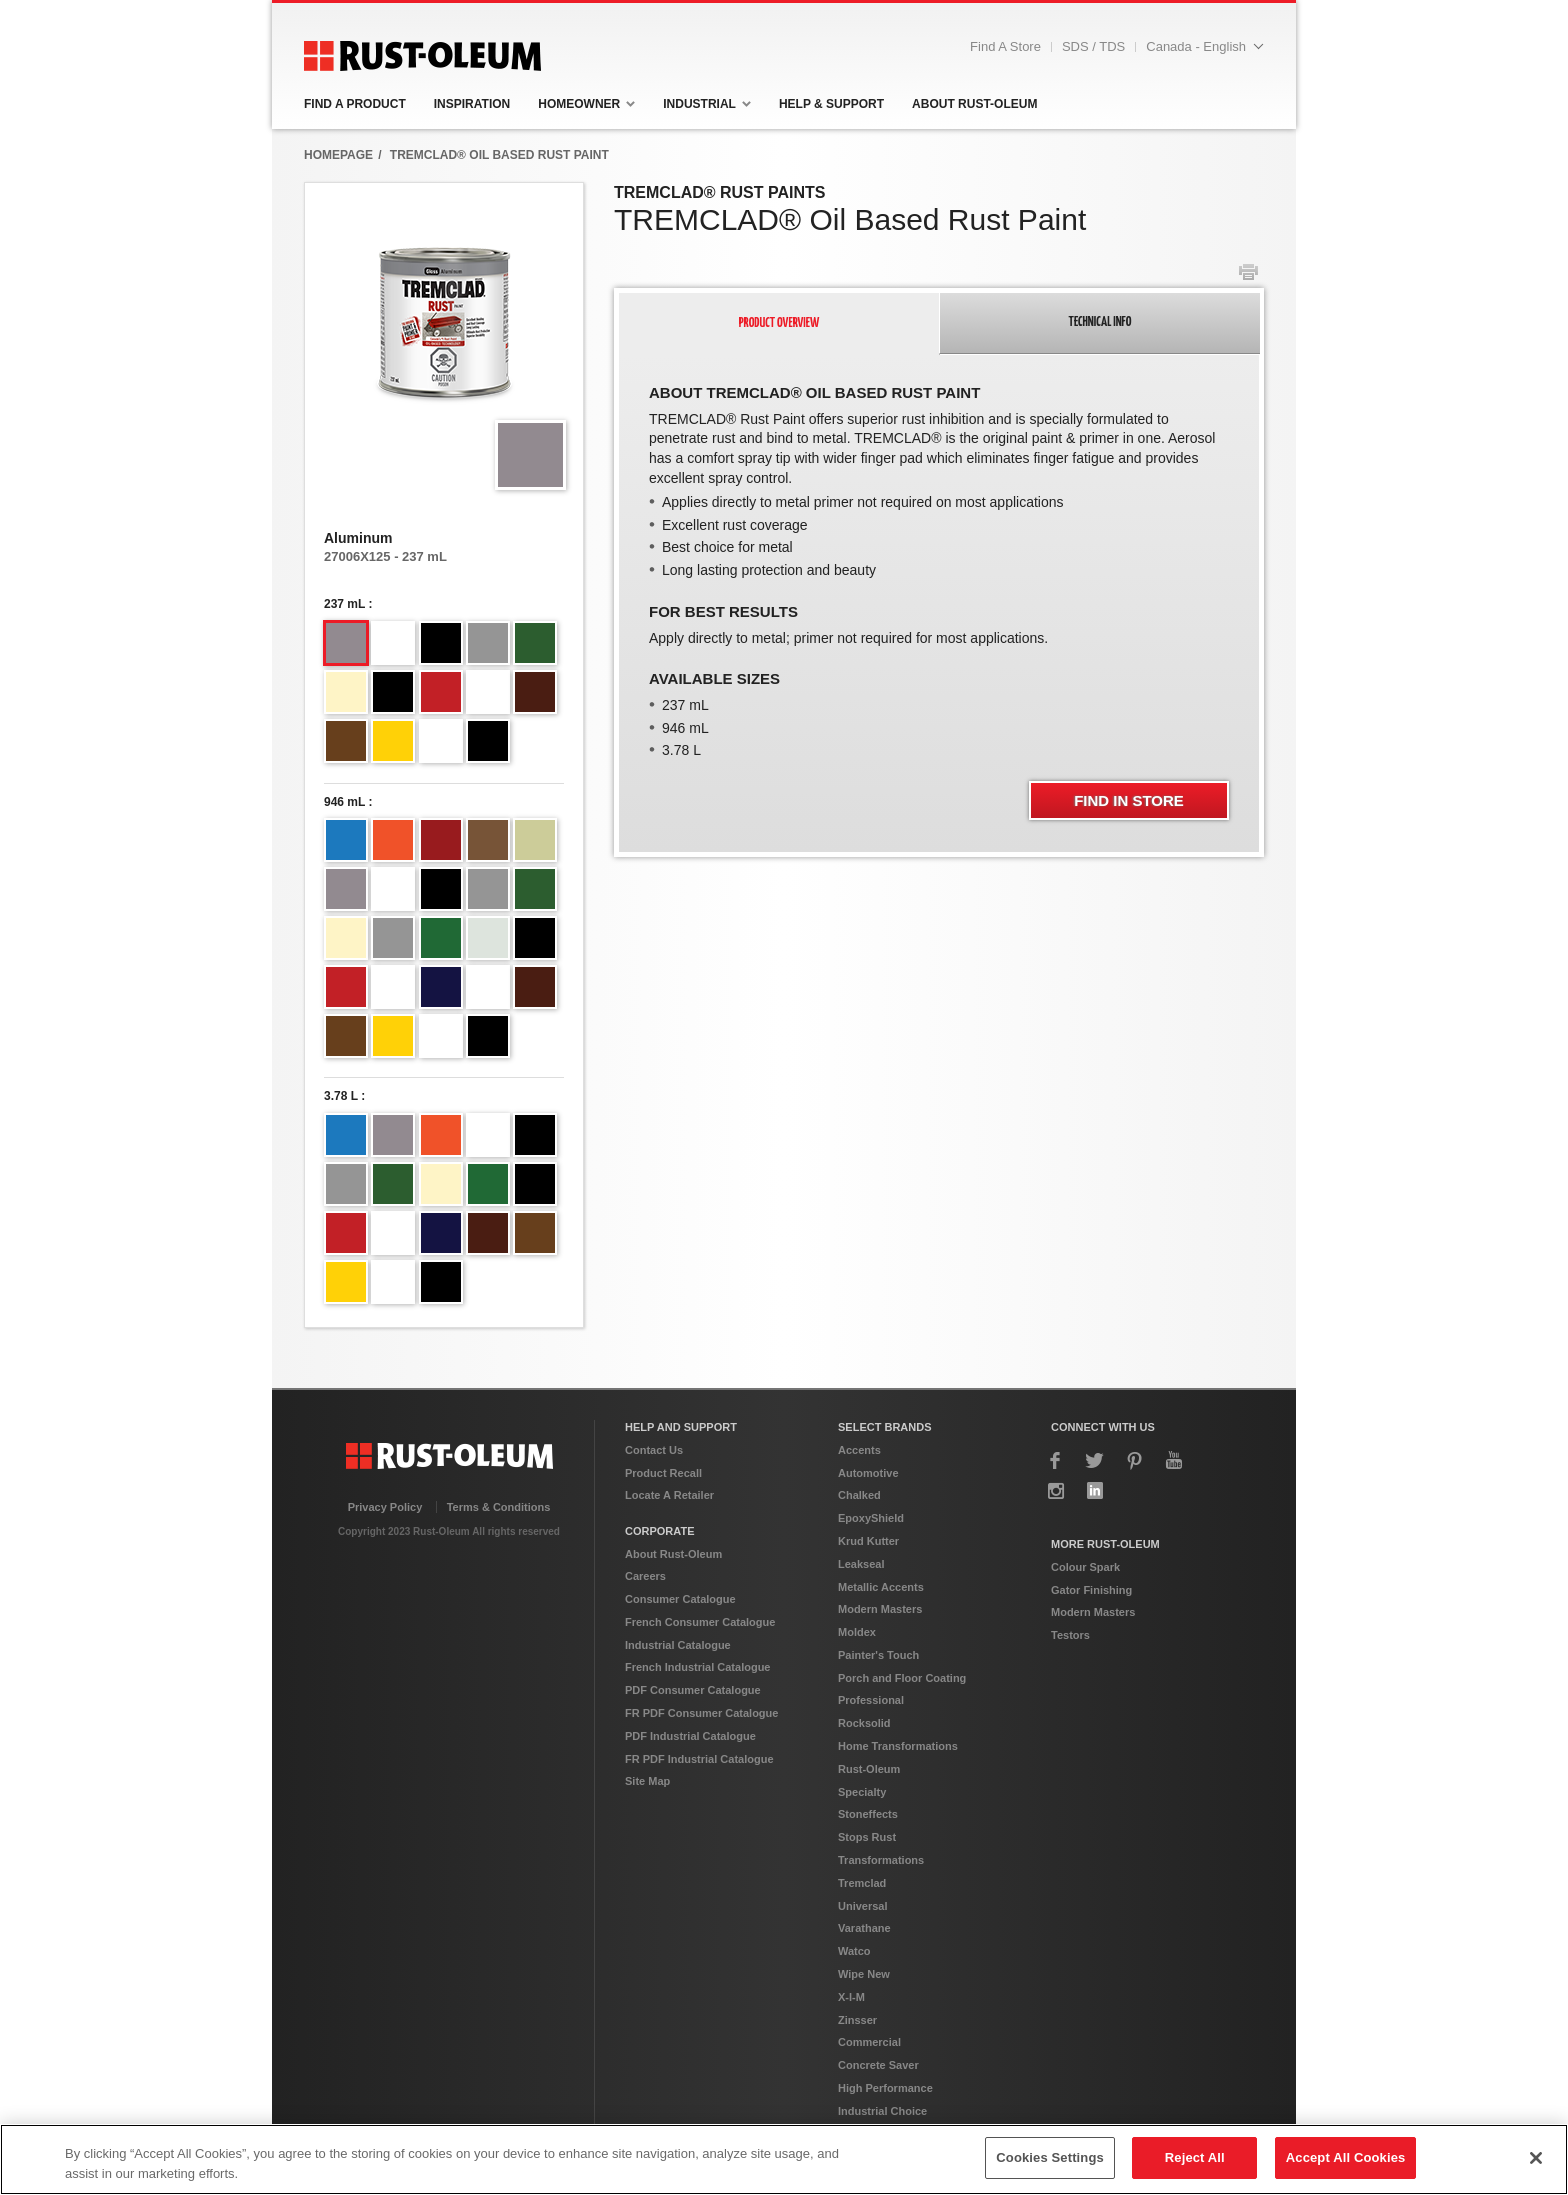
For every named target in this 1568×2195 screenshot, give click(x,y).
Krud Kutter (868, 1541)
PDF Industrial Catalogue (690, 1736)
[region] (784, 2159)
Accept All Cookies (1346, 2157)
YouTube (1174, 1460)
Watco (854, 1951)
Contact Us (654, 1450)
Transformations (881, 1860)
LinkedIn (1095, 1490)
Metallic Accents (881, 1587)
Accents (859, 1450)
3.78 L (341, 1096)
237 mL (344, 604)
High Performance (885, 2088)
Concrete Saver (878, 2065)
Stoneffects (868, 1814)
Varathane (864, 1928)
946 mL (344, 802)
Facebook (1056, 1460)
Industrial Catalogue (678, 1645)
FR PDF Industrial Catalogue (699, 1759)
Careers (645, 1576)
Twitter (1095, 1460)
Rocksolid (864, 1723)
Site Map (647, 1781)
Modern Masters (880, 1609)
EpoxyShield (871, 1518)
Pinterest (1135, 1460)
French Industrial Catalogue (697, 1667)
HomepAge (338, 155)
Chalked (859, 1495)
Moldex (857, 1632)
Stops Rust (867, 1837)
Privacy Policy (385, 1507)
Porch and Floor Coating (902, 1678)
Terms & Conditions (499, 1507)
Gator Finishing (1091, 1590)
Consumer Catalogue (680, 1599)
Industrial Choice (882, 2111)
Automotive (868, 1473)
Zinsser (857, 2020)
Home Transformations (898, 1746)
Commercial (869, 2042)
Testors (1070, 1635)
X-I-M (851, 1997)
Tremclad (862, 1883)
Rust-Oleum (869, 1769)
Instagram (1056, 1490)
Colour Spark (1085, 1567)
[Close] (1536, 2158)
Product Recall (663, 1473)
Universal (863, 1906)
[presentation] (779, 324)
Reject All (1195, 2157)
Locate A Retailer (669, 1495)
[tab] (779, 323)
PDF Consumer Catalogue (693, 1690)
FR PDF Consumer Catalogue (701, 1713)
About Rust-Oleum (673, 1554)
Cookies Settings (1050, 2157)
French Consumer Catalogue (700, 1622)
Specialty (862, 1792)
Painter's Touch (878, 1655)
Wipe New (864, 1974)
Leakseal (861, 1564)
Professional (871, 1700)
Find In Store (1129, 800)
